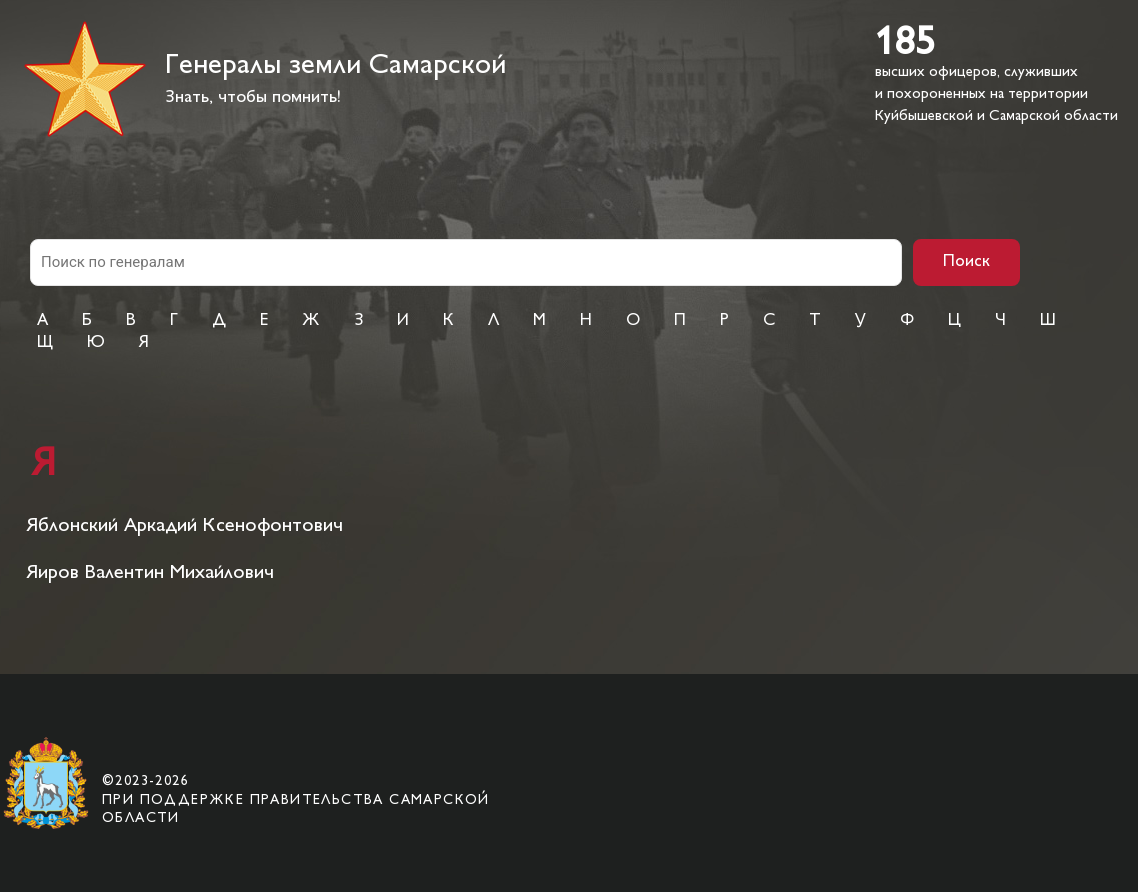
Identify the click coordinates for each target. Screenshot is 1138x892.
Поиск (966, 262)
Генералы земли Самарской (335, 66)
